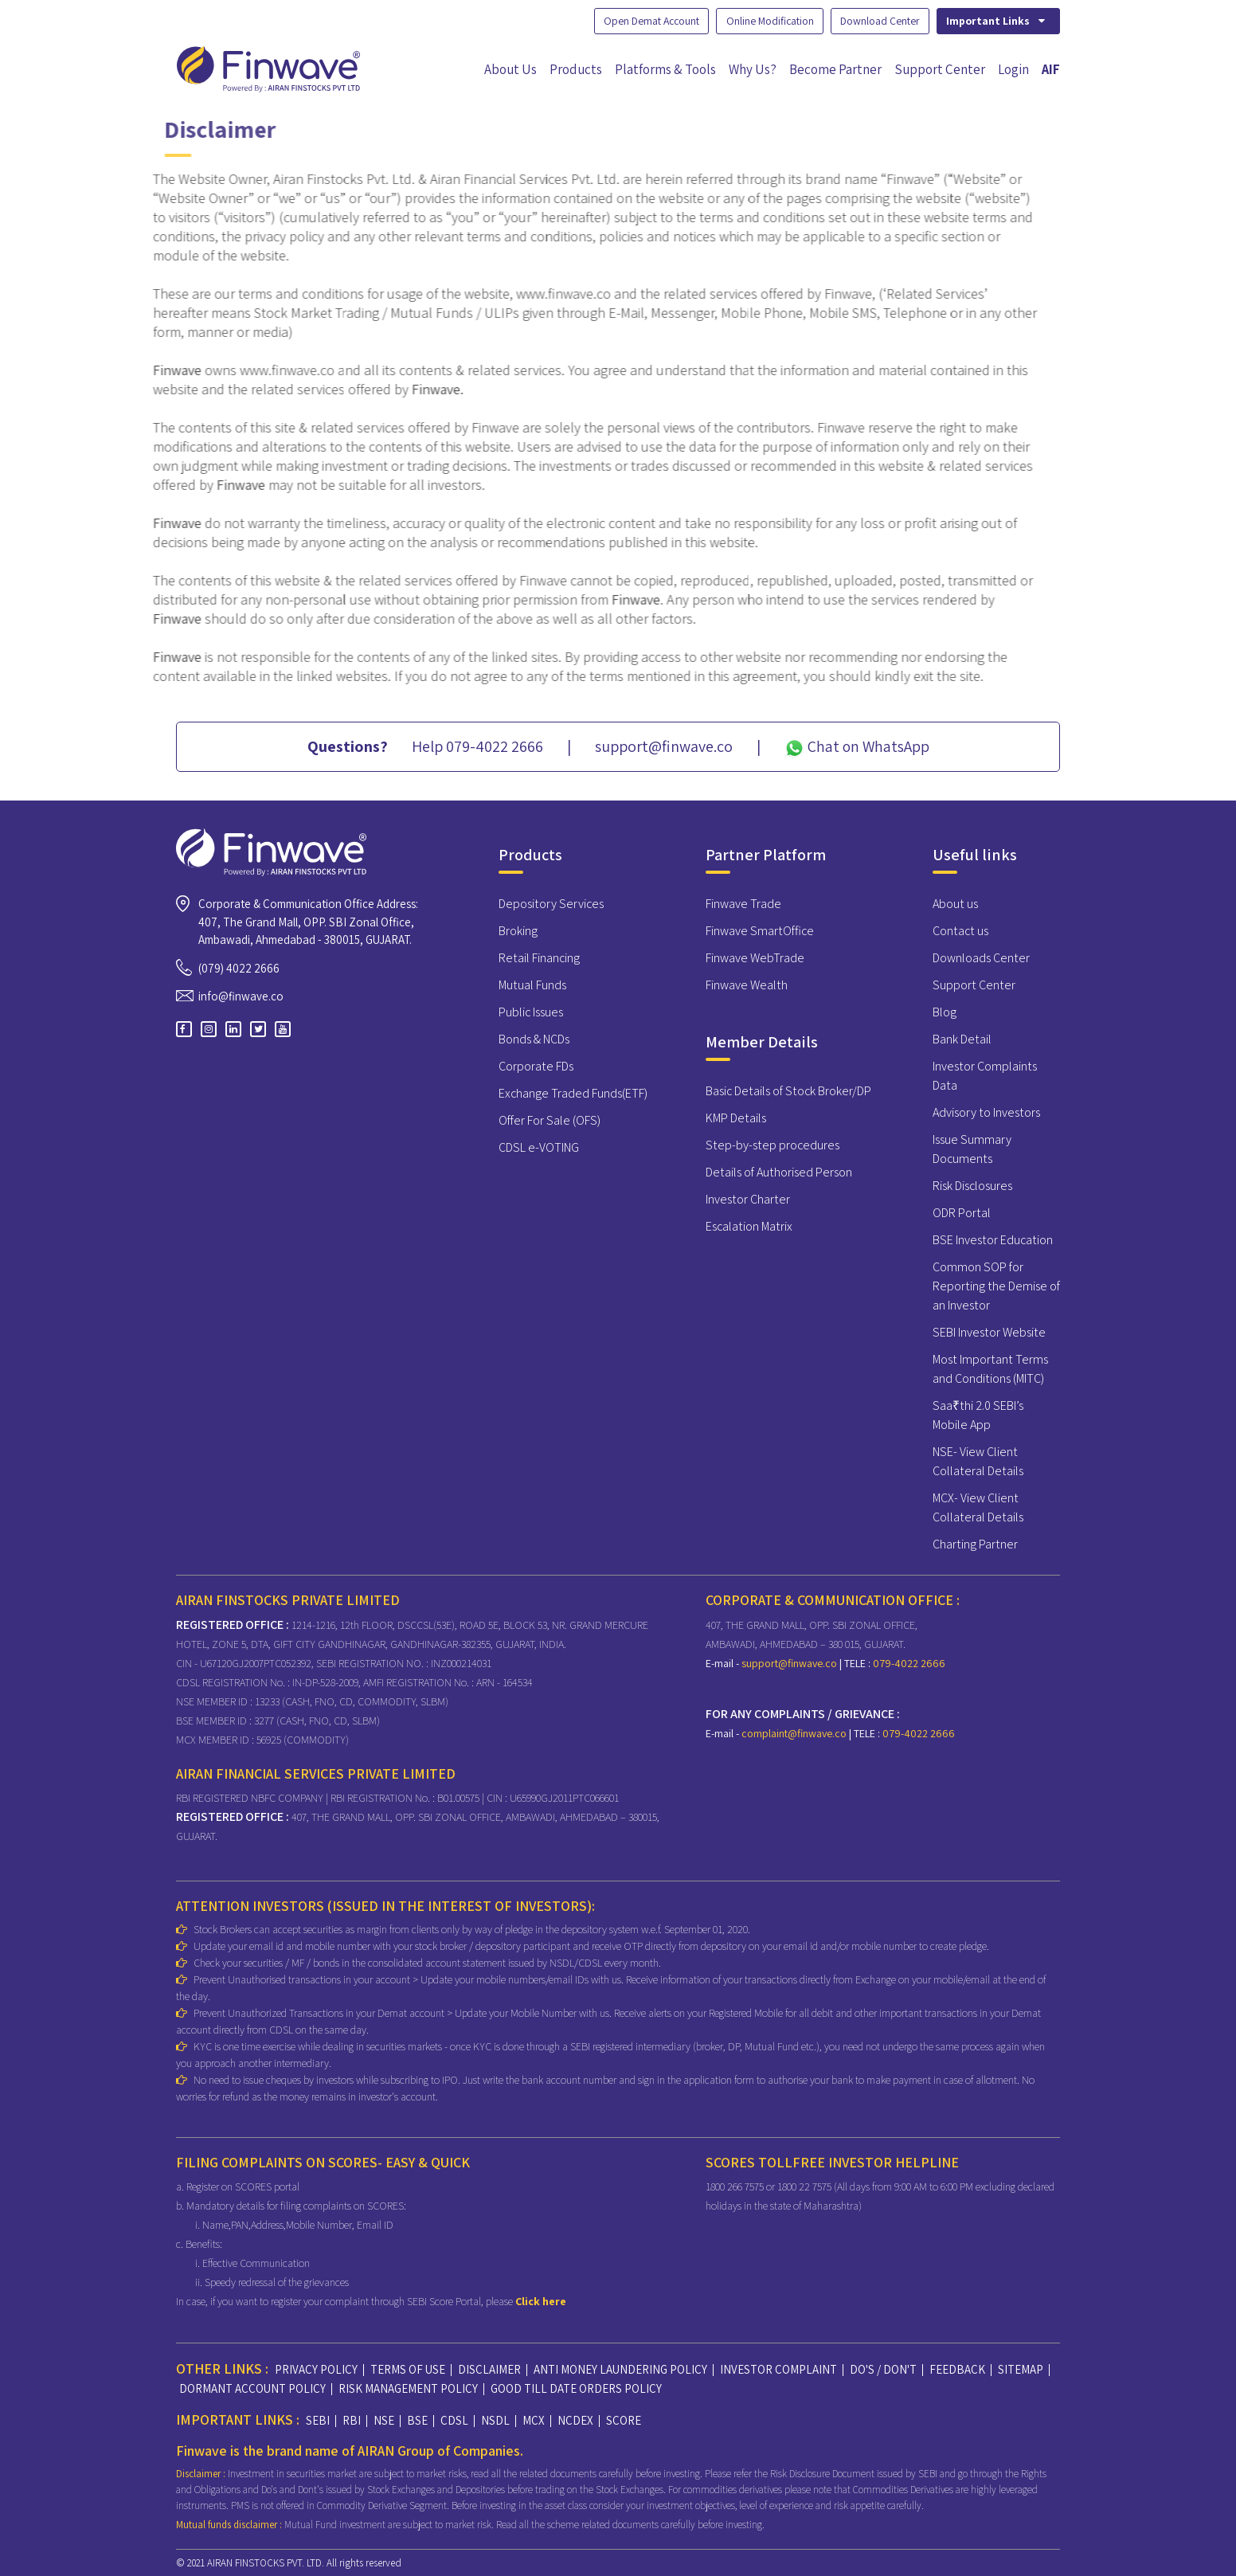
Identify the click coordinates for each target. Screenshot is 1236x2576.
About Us (510, 69)
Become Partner (835, 69)
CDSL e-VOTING (539, 1147)
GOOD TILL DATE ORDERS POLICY (576, 2388)
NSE (384, 2420)
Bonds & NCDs (534, 1039)
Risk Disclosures (972, 1185)
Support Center (974, 985)
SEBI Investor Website (989, 1332)
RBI (351, 2420)
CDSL (454, 2420)
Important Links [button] (995, 21)
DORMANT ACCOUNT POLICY (252, 2388)
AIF (1051, 69)
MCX (533, 2420)
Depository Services (551, 903)
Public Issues (531, 1012)
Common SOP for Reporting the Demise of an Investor (996, 1286)
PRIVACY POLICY (316, 2369)
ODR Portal (962, 1212)
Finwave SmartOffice (760, 930)
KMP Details (736, 1118)
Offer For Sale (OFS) (549, 1120)
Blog (944, 1012)
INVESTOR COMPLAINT (778, 2369)
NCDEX (575, 2420)
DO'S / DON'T (883, 2369)
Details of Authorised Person (779, 1172)
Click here (540, 2301)
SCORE (623, 2420)
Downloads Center (981, 957)
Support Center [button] (939, 69)
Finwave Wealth (747, 985)
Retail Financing (539, 957)
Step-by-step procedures (772, 1145)
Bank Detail (962, 1039)
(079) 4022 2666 (239, 967)
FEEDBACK (957, 2369)
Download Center (876, 21)
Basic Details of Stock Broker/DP (788, 1090)
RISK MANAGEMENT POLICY (408, 2388)
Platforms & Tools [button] (665, 69)
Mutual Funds (532, 985)
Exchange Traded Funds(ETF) (573, 1093)
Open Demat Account (640, 21)
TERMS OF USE (407, 2369)
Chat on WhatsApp (857, 747)
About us (955, 903)
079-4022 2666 (907, 1662)
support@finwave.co (790, 1662)
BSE (417, 2420)
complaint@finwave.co (795, 1732)
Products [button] (576, 69)
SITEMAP (1020, 2369)
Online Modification (763, 21)
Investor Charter (748, 1199)
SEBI (318, 2420)
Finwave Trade (743, 903)
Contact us (960, 930)
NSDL (495, 2420)
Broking (518, 930)
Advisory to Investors (986, 1112)
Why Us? (752, 69)
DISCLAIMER (489, 2369)
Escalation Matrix (749, 1226)
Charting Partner (975, 1544)
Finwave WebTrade (755, 957)
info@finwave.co (241, 996)
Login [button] (1013, 69)
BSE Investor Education (993, 1239)
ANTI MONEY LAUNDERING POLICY (620, 2369)
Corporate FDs (536, 1066)
